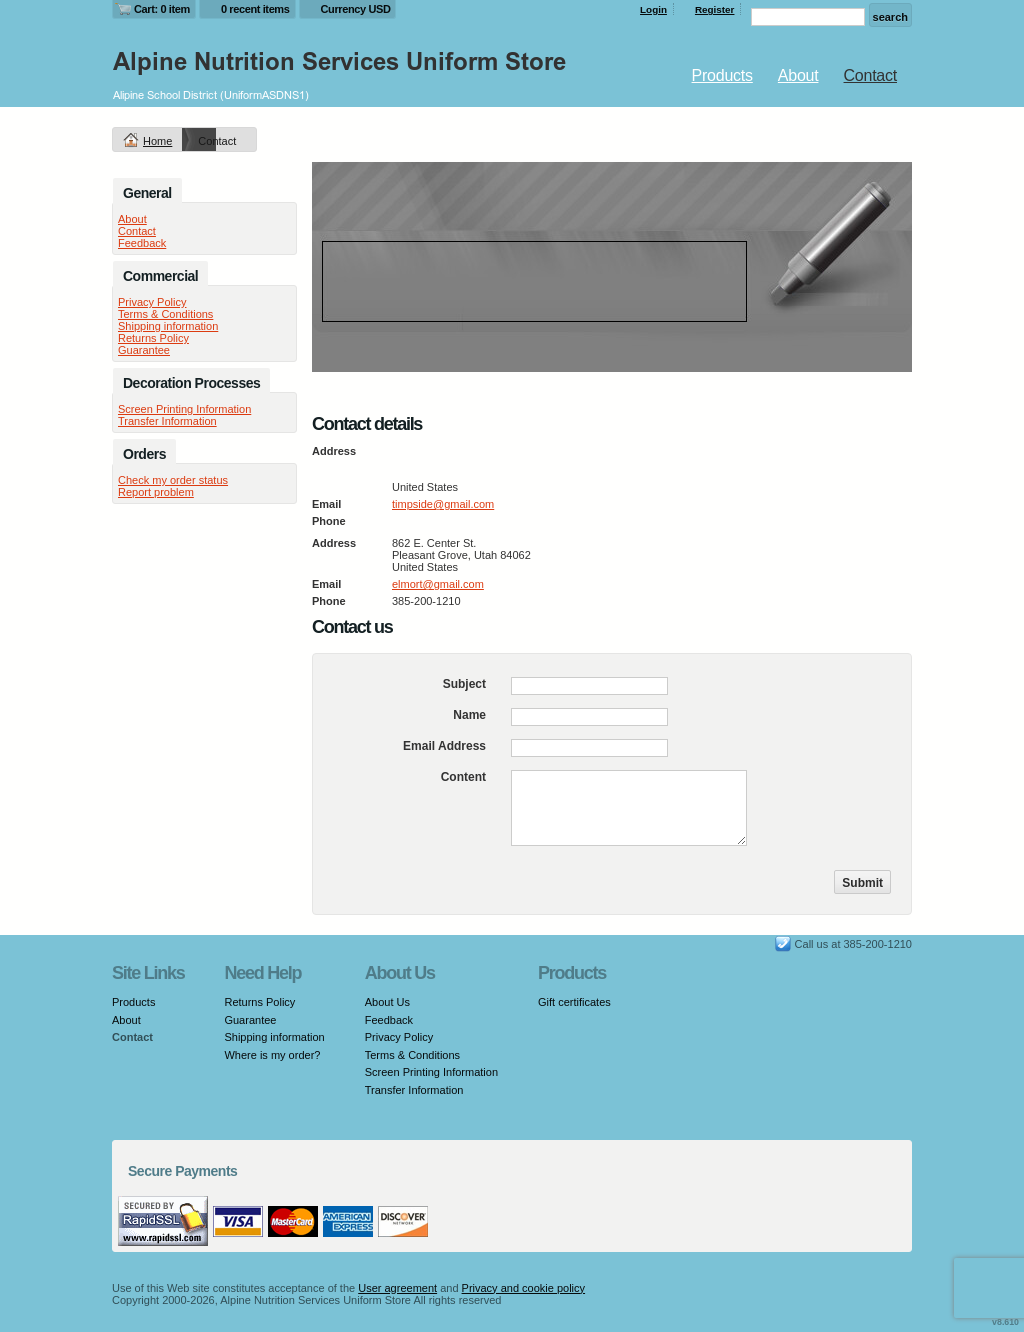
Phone (329, 521)
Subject (464, 684)
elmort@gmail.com (438, 584)
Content (463, 777)
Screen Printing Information (184, 409)
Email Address (444, 746)
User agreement (397, 1288)
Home (157, 141)
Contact (870, 75)
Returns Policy (153, 338)
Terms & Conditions (165, 314)
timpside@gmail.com (443, 504)
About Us (387, 1002)
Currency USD (356, 9)
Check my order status (173, 480)
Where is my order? (272, 1055)
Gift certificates (574, 1002)
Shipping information (168, 326)
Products (722, 75)
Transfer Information (167, 421)
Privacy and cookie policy (524, 1288)
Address (334, 451)
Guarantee (144, 350)
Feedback (142, 243)
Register (715, 9)
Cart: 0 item (162, 9)
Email (326, 504)
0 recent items (255, 9)
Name (469, 715)
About (798, 75)
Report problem (156, 492)
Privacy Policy (152, 302)
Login (653, 9)
